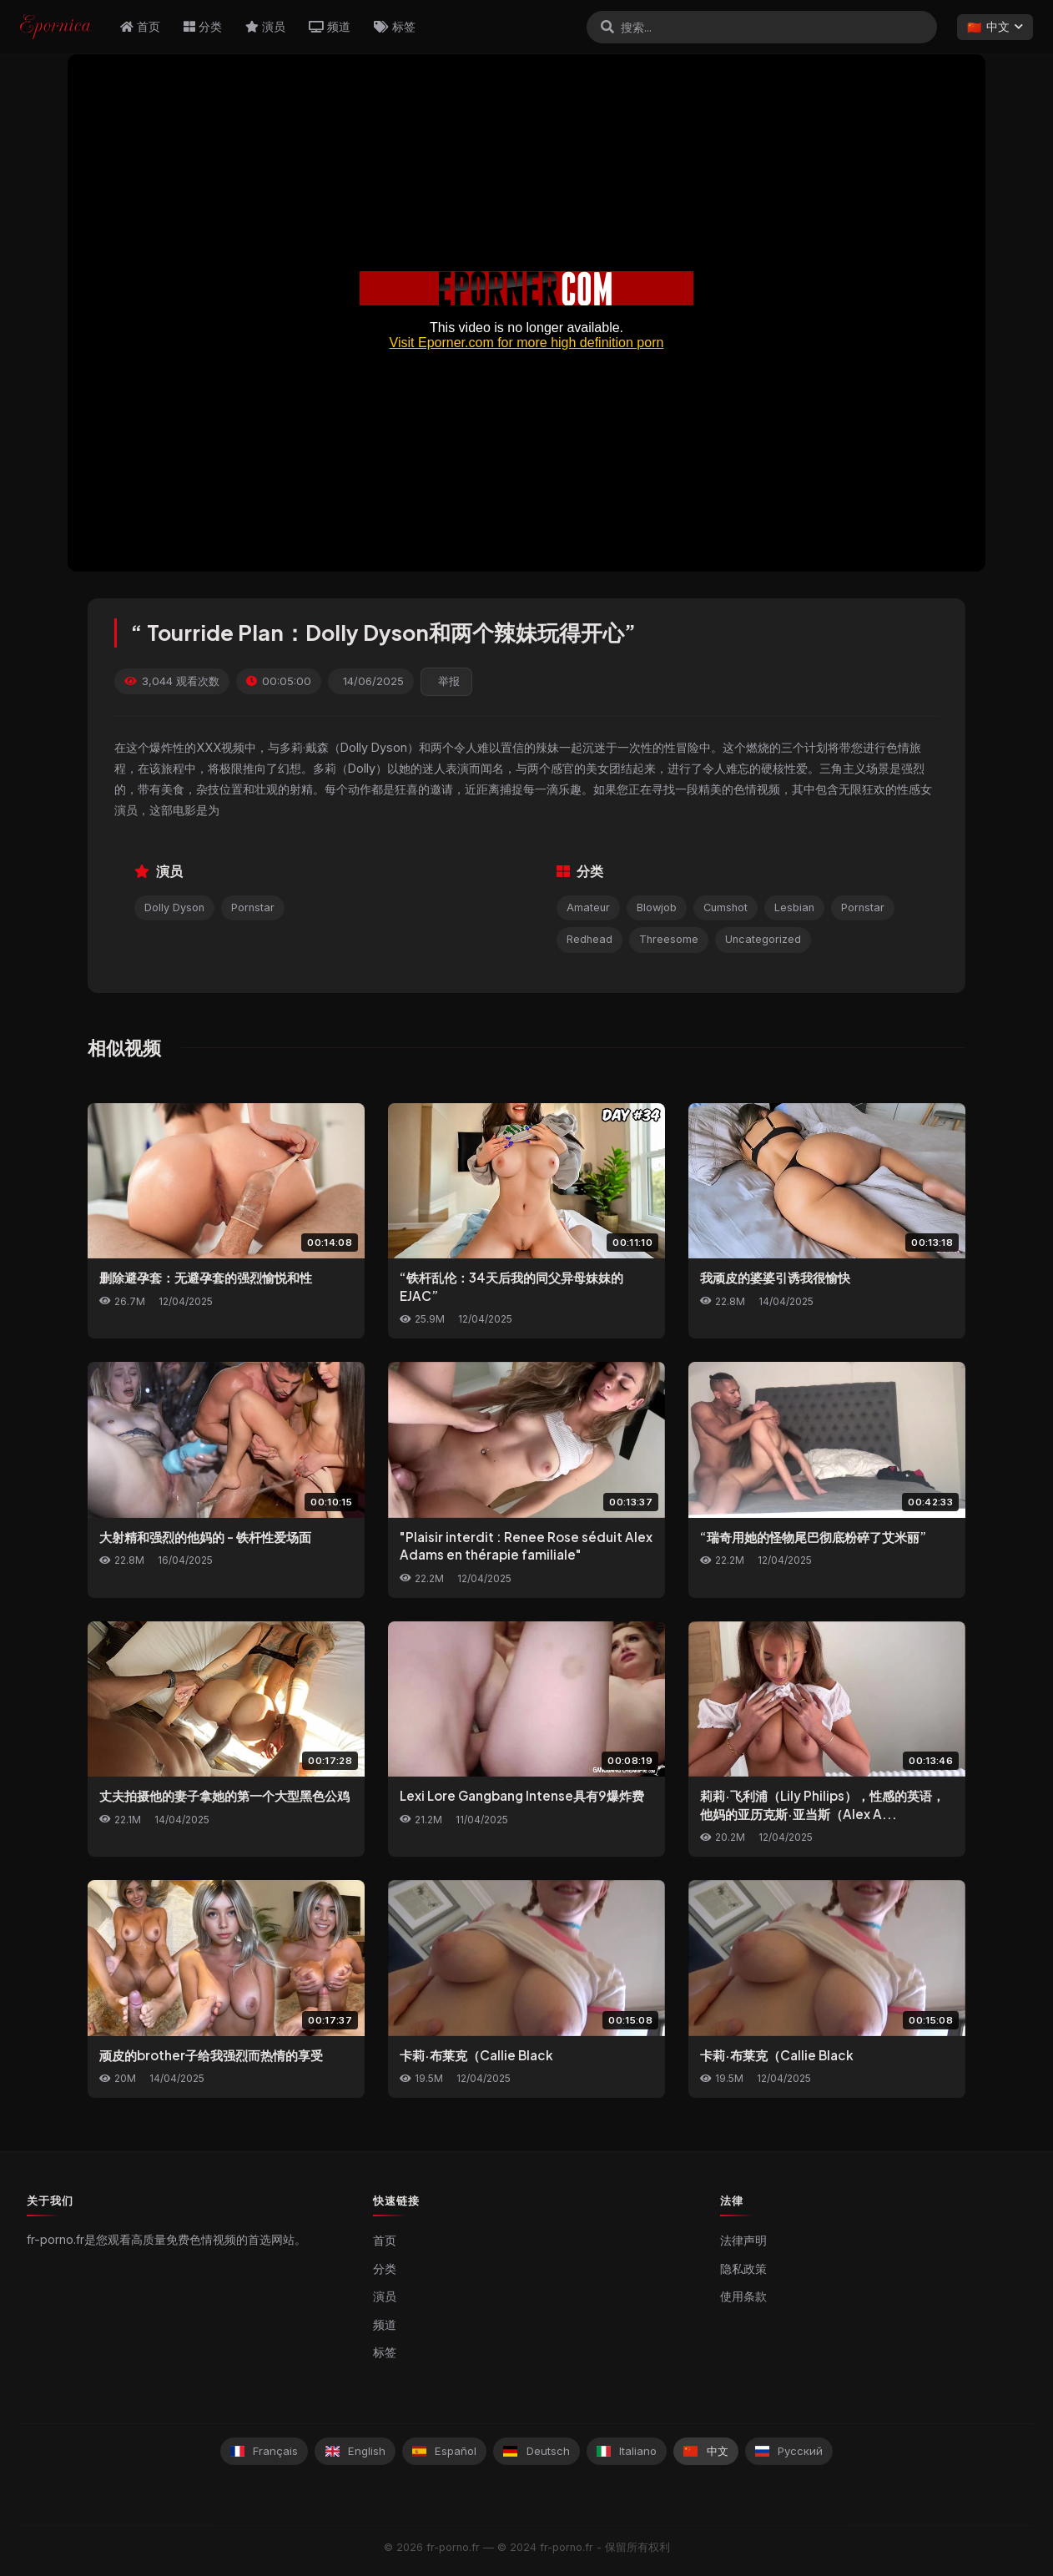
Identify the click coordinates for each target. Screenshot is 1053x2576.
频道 (329, 26)
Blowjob (657, 907)
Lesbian (794, 907)
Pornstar (253, 907)
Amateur (588, 907)
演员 (265, 26)
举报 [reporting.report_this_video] (449, 681)
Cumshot (725, 907)
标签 (395, 26)
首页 (140, 26)
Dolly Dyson (174, 907)
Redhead (589, 939)
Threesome (668, 939)
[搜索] (607, 26)
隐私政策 (743, 2269)
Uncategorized (763, 939)
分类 (203, 26)
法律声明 (743, 2240)
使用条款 (743, 2296)
